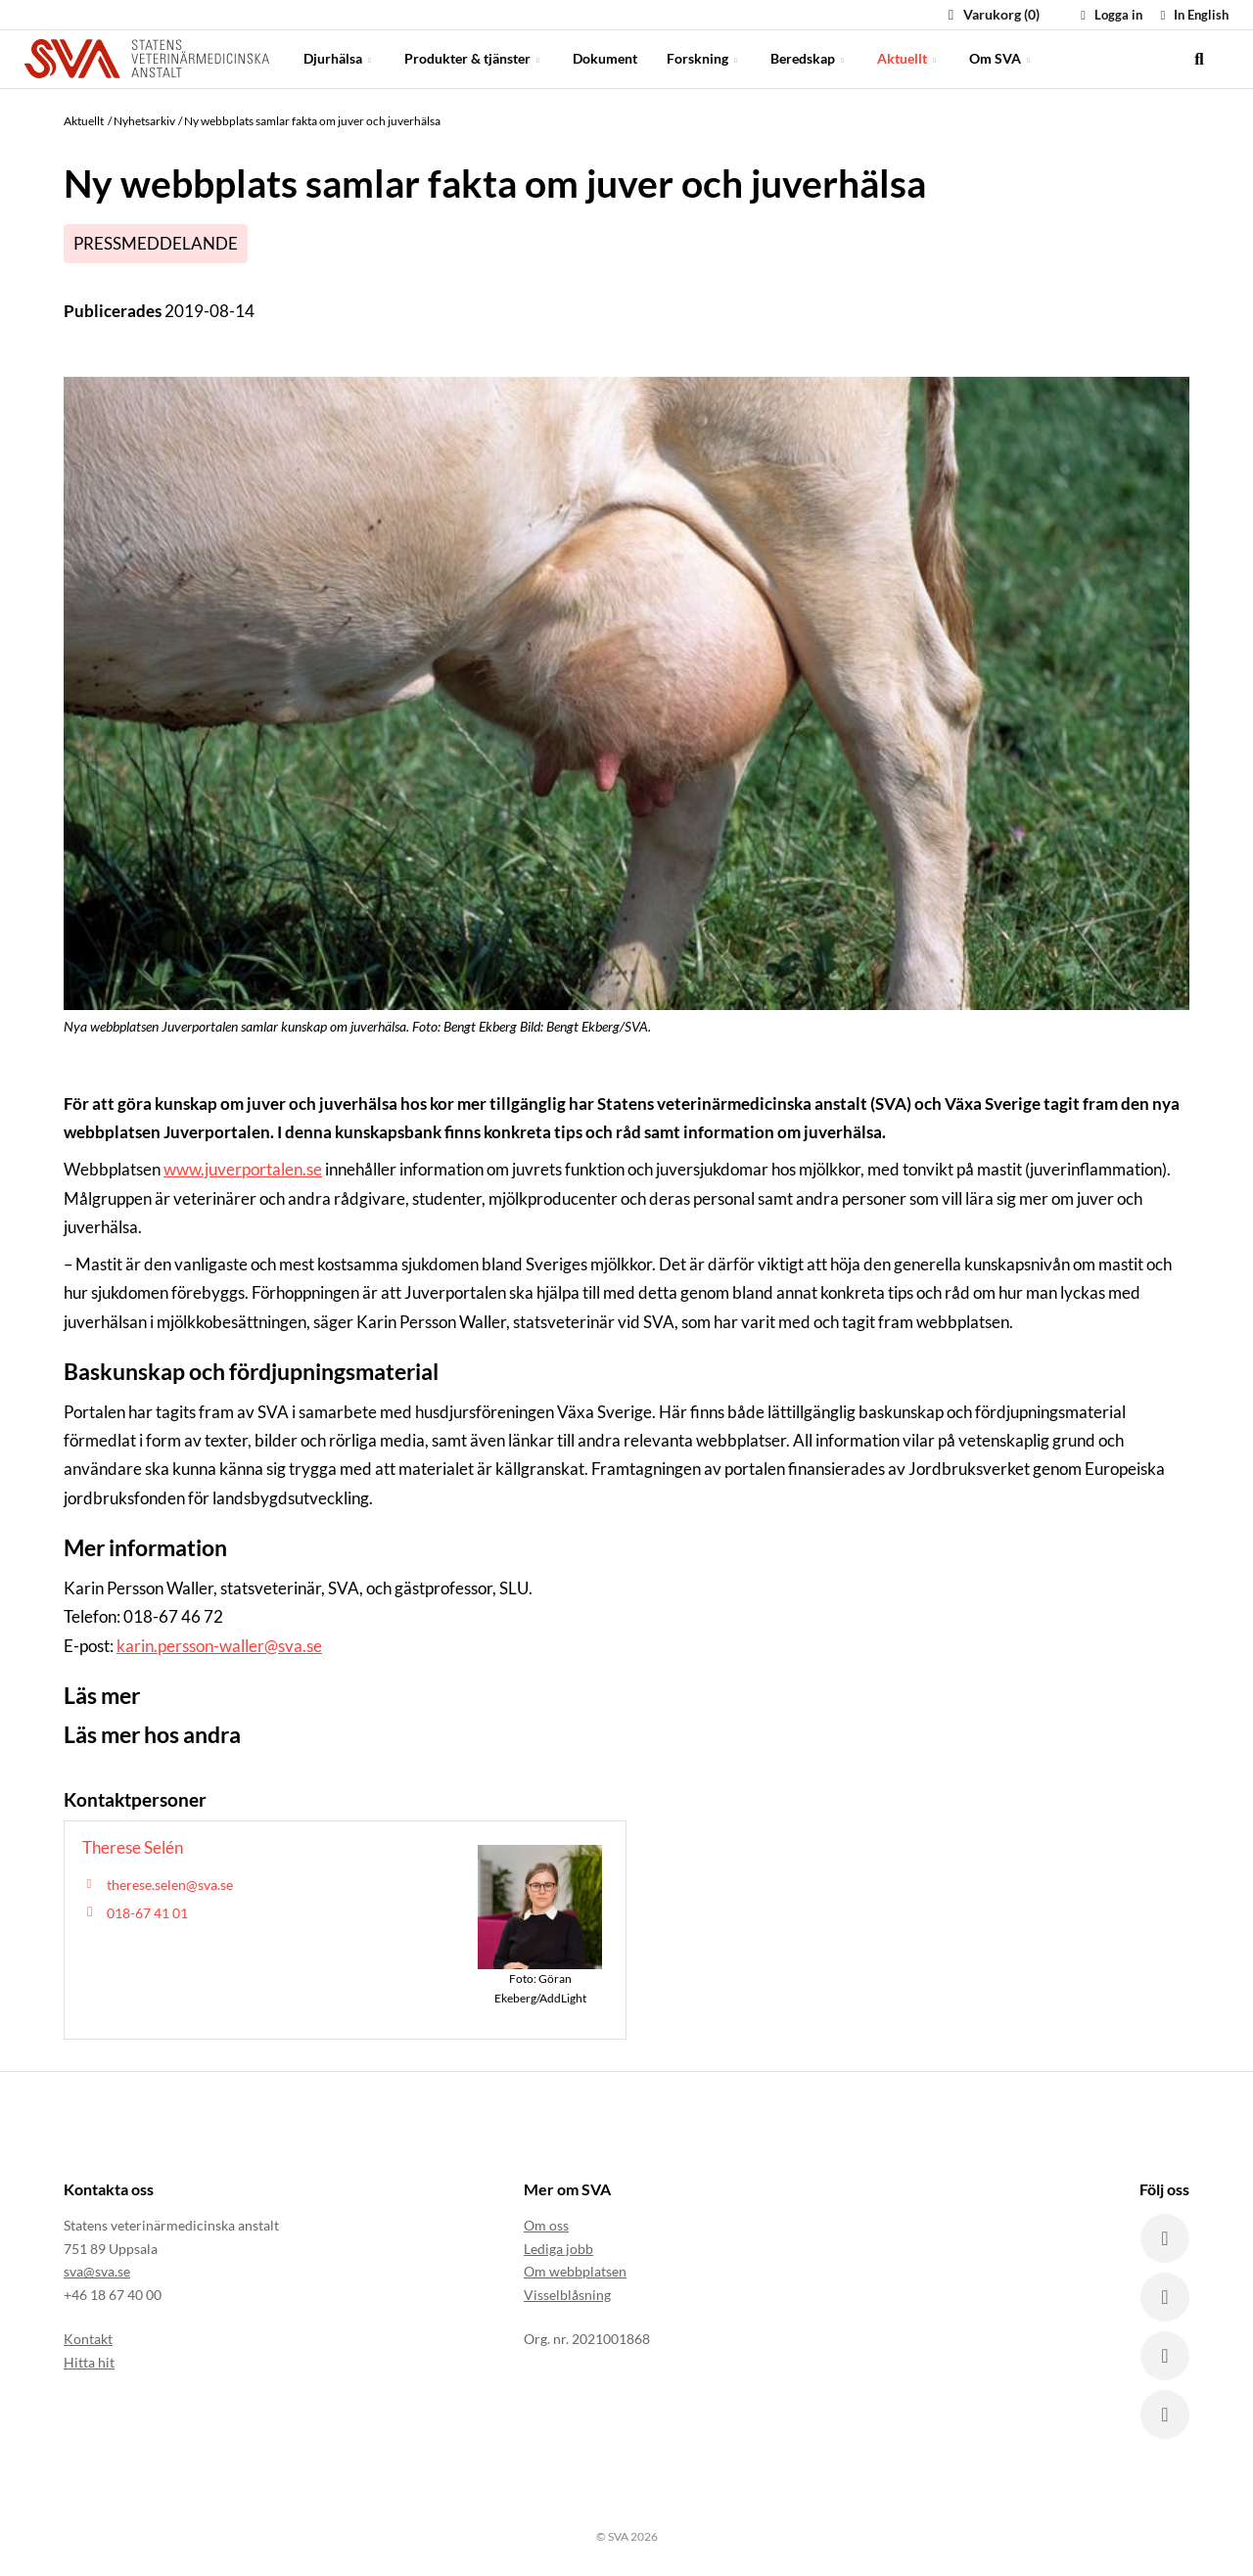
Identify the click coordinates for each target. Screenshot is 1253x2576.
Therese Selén (132, 1847)
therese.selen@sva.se (170, 1884)
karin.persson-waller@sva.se (219, 1645)
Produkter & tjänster (473, 58)
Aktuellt (908, 58)
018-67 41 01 (147, 1913)
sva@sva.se (97, 2271)
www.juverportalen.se (242, 1169)
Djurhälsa (339, 58)
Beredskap (809, 58)
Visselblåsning (567, 2294)
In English (1192, 15)
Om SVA (1001, 58)
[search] (1199, 58)
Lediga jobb (558, 2248)
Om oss (546, 2225)
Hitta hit (89, 2362)
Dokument (605, 58)
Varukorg (991, 14)
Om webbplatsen (575, 2271)
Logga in (1109, 15)
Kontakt (88, 2338)
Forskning (704, 58)
